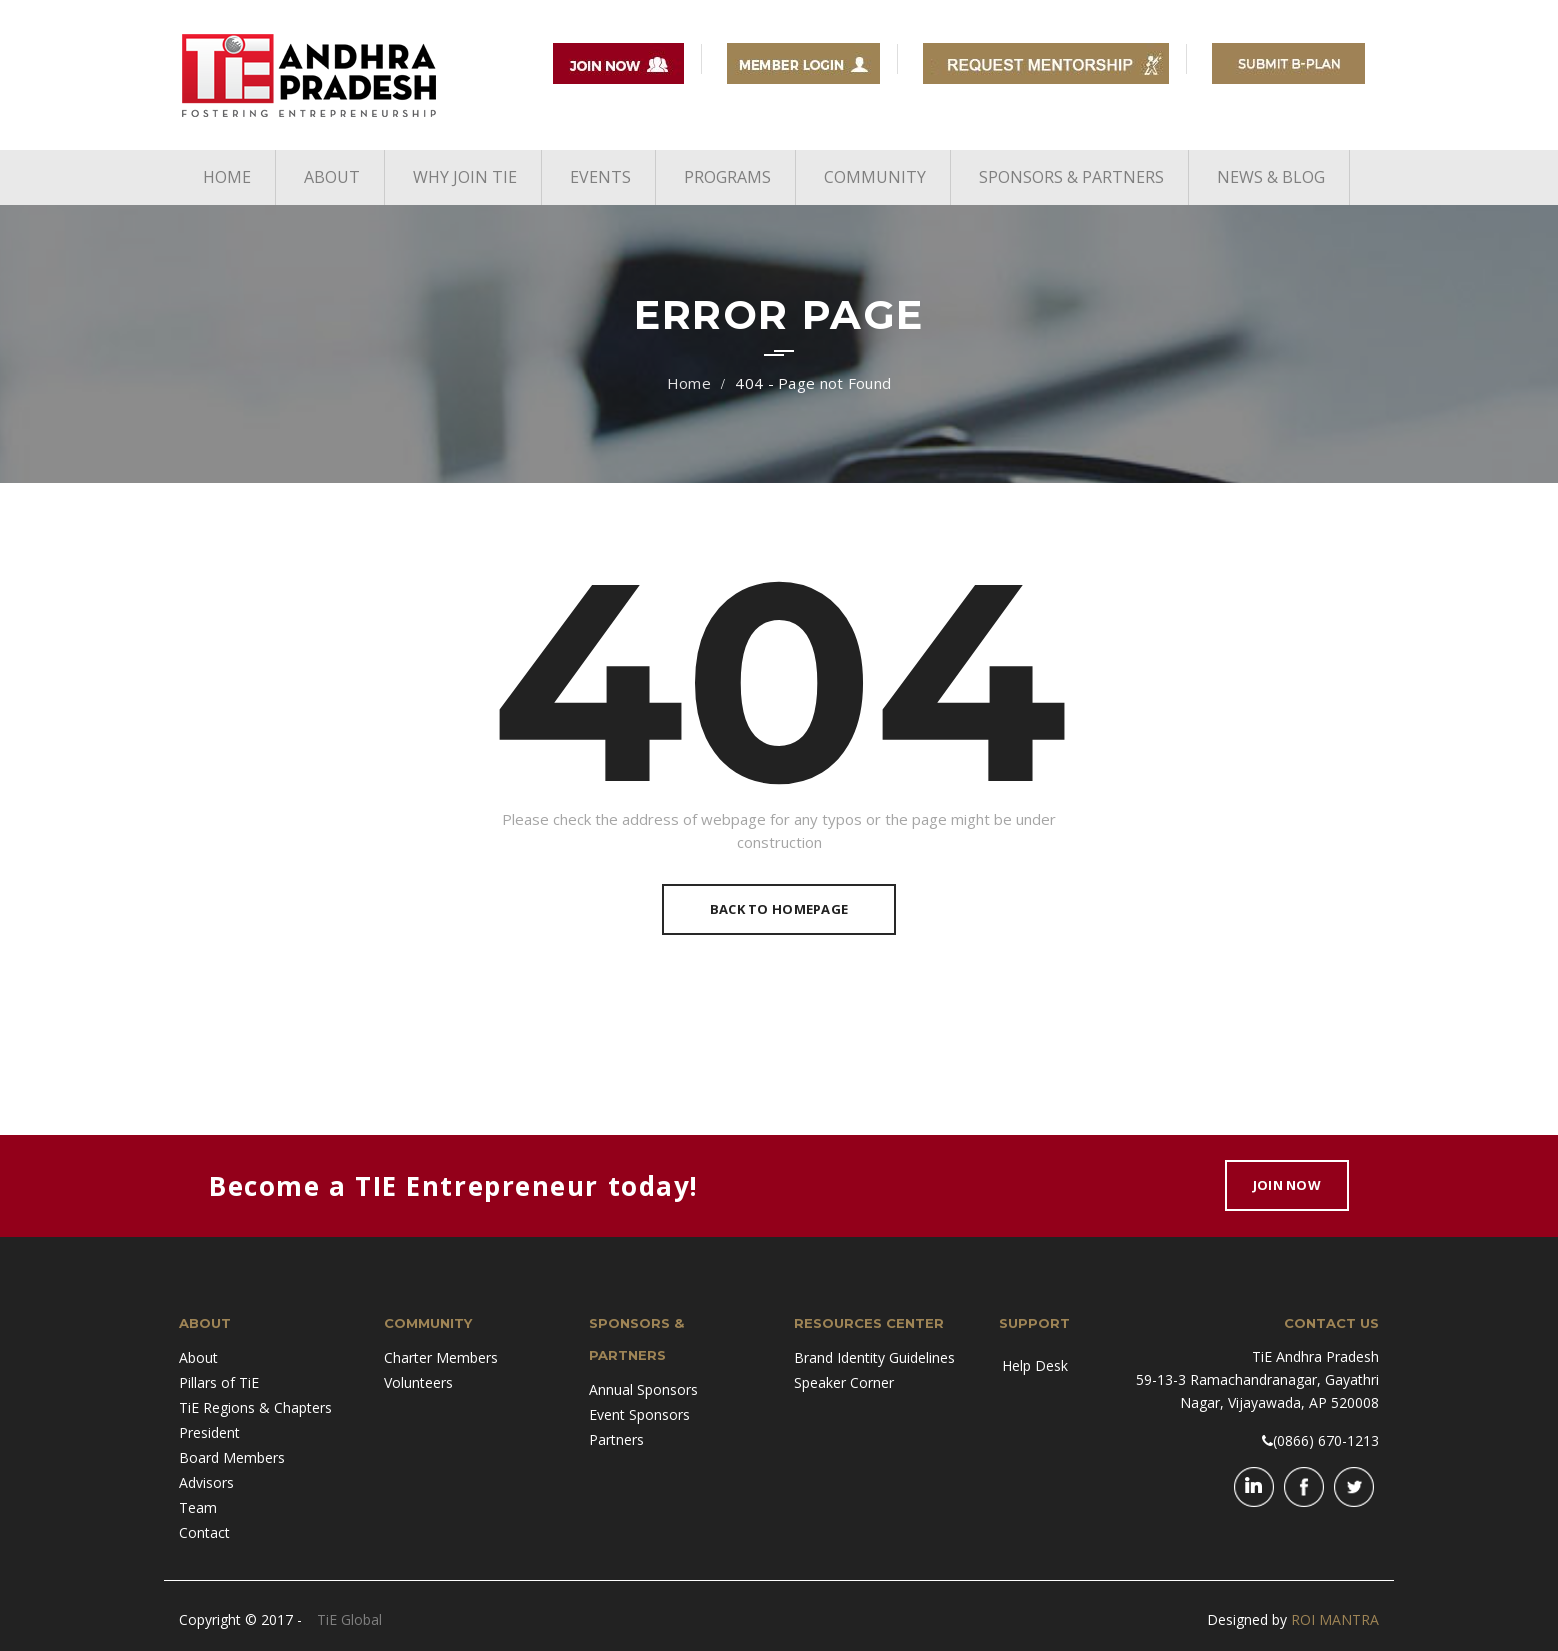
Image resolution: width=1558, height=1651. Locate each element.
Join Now (1287, 1185)
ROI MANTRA (1335, 1619)
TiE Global (349, 1619)
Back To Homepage (779, 909)
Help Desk (1035, 1365)
